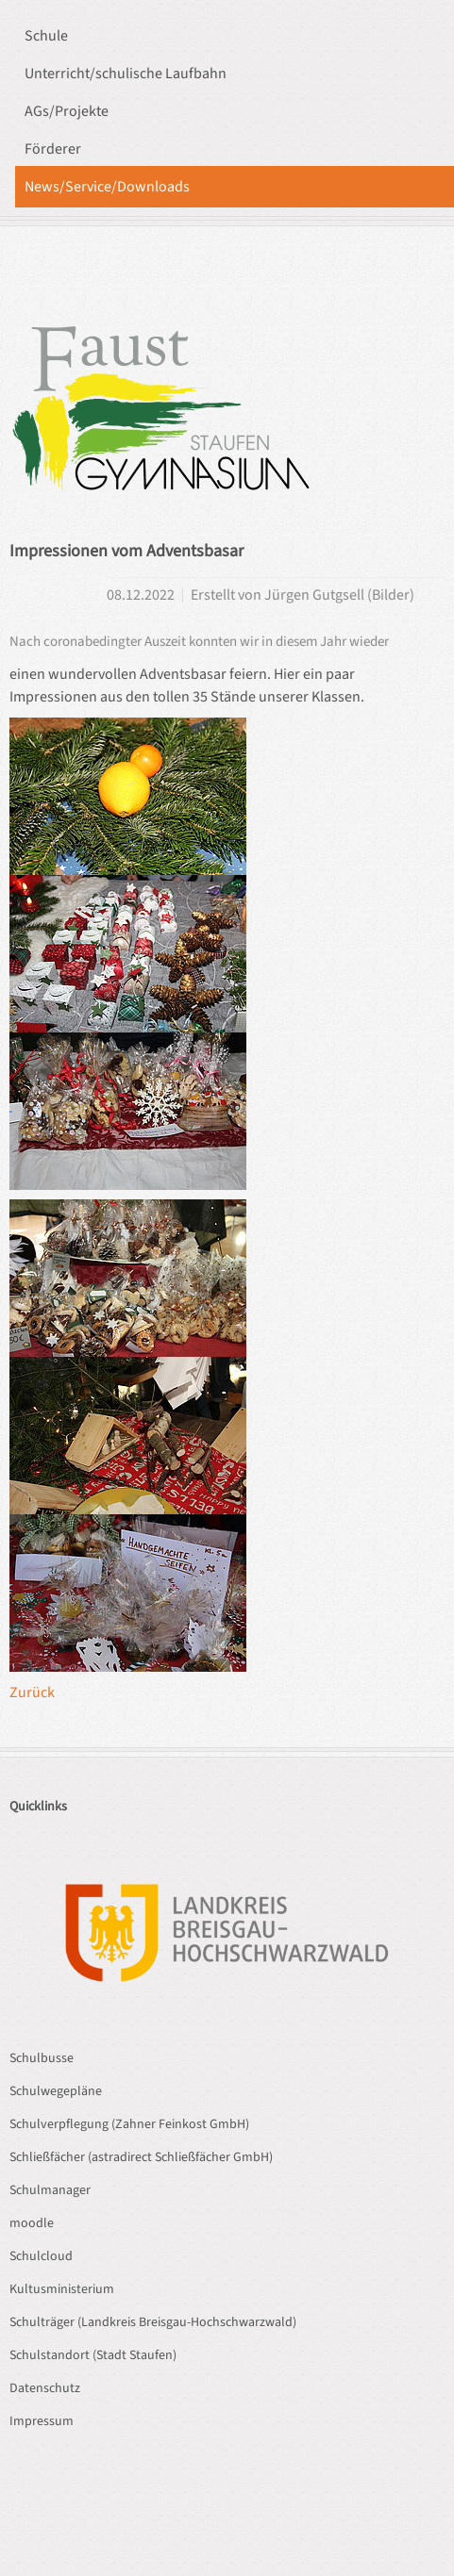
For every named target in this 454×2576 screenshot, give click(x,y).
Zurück (32, 1692)
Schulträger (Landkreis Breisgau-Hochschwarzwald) (152, 2322)
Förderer (53, 149)
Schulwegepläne (55, 2091)
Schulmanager (50, 2190)
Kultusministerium (61, 2289)
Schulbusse (41, 2058)
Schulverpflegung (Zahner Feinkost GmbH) (129, 2124)
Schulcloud (41, 2256)
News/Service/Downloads (107, 186)
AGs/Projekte (67, 111)
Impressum (41, 2421)
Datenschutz (44, 2388)
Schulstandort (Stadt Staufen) (93, 2355)
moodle (31, 2223)
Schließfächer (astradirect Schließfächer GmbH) (141, 2157)
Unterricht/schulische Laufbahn (126, 73)
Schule (46, 35)
